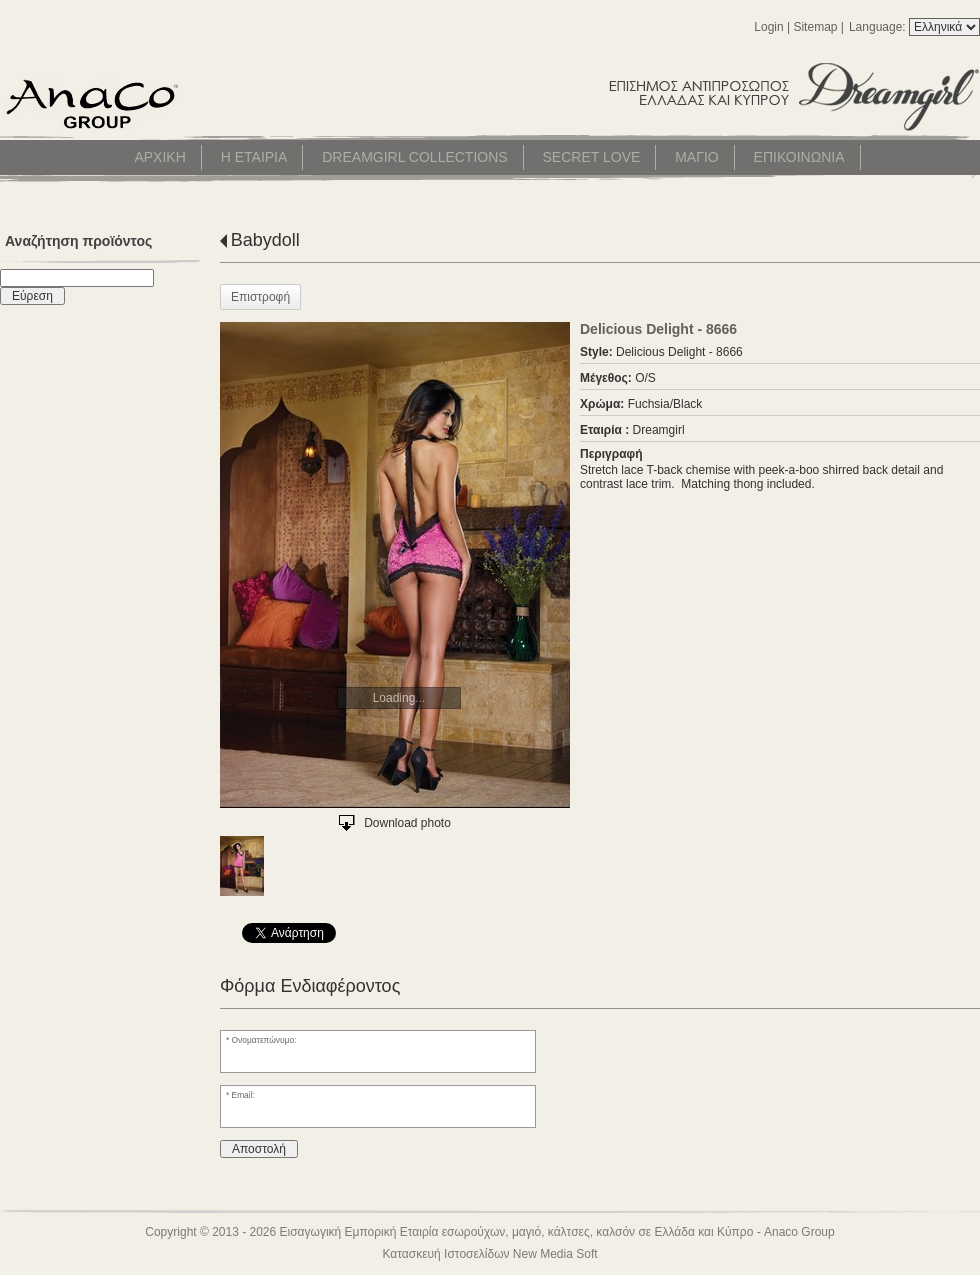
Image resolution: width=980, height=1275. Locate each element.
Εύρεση (32, 296)
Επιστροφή (260, 297)
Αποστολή (259, 1149)
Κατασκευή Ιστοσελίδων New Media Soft (489, 1254)
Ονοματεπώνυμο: (264, 1040)
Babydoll (265, 240)
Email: (243, 1095)
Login (768, 27)
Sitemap (815, 27)
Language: (879, 27)
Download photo (407, 823)
